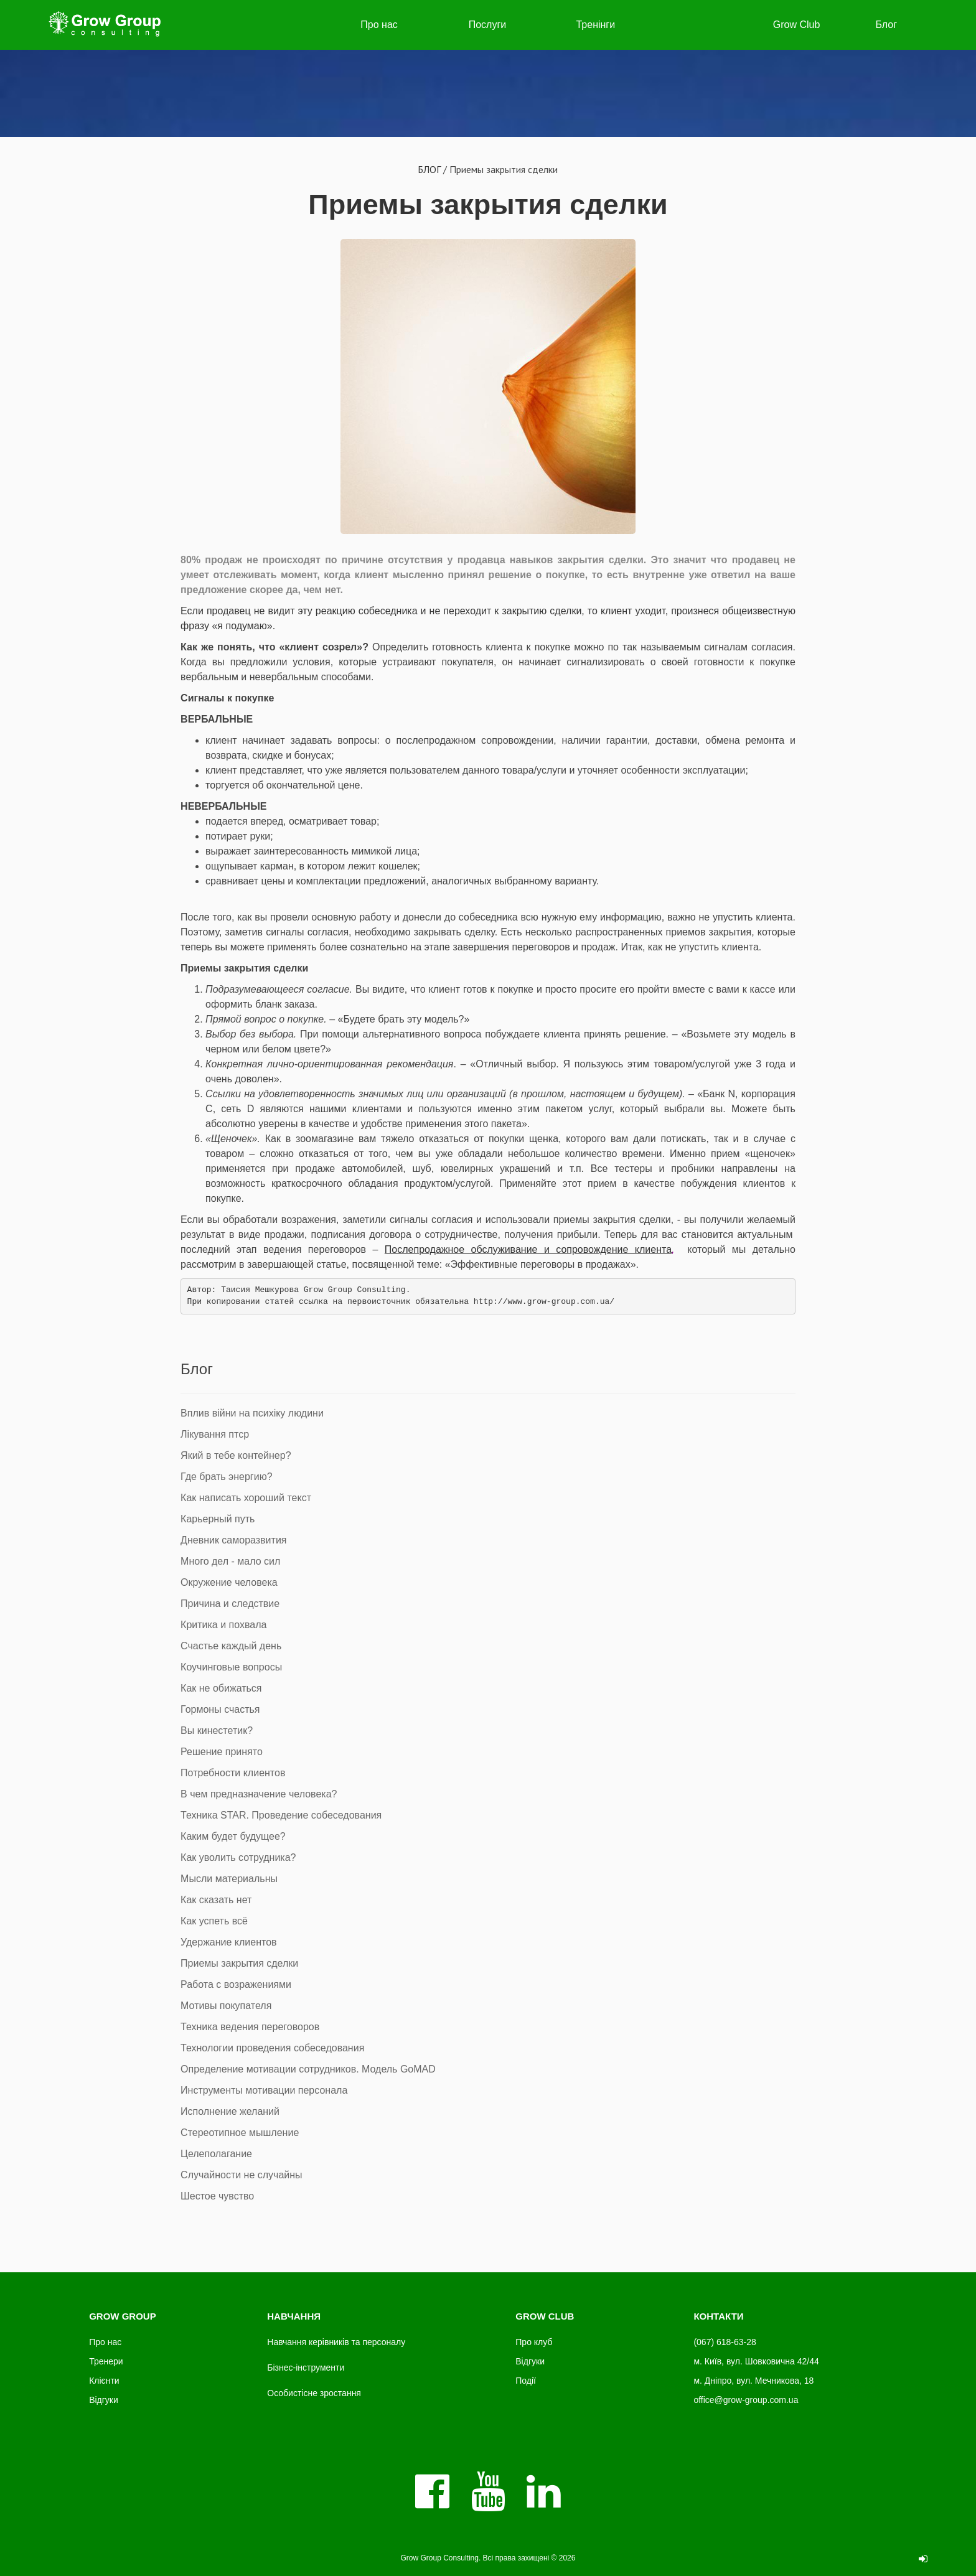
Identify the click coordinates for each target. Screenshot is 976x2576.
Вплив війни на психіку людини (252, 1413)
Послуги (488, 24)
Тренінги (595, 24)
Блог (886, 24)
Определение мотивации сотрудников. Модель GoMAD (308, 2069)
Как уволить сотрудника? (238, 1857)
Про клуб (533, 2342)
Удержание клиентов (229, 1942)
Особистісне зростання (314, 2393)
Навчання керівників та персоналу (336, 2342)
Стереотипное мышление (240, 2132)
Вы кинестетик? (217, 1730)
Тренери (106, 2361)
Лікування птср (215, 1434)
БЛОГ (429, 169)
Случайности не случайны (242, 2175)
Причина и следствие (230, 1603)
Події (525, 2381)
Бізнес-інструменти (305, 2367)
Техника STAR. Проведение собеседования (281, 1815)
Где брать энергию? (226, 1476)
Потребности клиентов (233, 1773)
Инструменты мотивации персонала (264, 2090)
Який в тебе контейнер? (236, 1455)
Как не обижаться (221, 1688)
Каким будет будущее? (233, 1836)
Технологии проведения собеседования (272, 2048)
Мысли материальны (229, 1878)
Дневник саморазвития (233, 1540)
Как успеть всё (214, 1921)
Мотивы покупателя (226, 2005)
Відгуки (103, 2400)
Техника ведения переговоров (250, 2026)
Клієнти (104, 2381)
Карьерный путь (218, 1519)
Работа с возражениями (236, 1984)
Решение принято (222, 1751)
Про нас (378, 24)
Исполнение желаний (230, 2111)
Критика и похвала (223, 1624)
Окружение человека (229, 1582)
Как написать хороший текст (246, 1497)
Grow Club (796, 24)
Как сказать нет (216, 1900)
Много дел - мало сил (230, 1561)
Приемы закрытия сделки (487, 204)
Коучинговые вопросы (231, 1667)
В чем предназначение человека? (259, 1794)
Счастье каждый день (231, 1646)
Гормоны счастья (220, 1709)
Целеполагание (216, 2153)
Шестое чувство (217, 2196)
